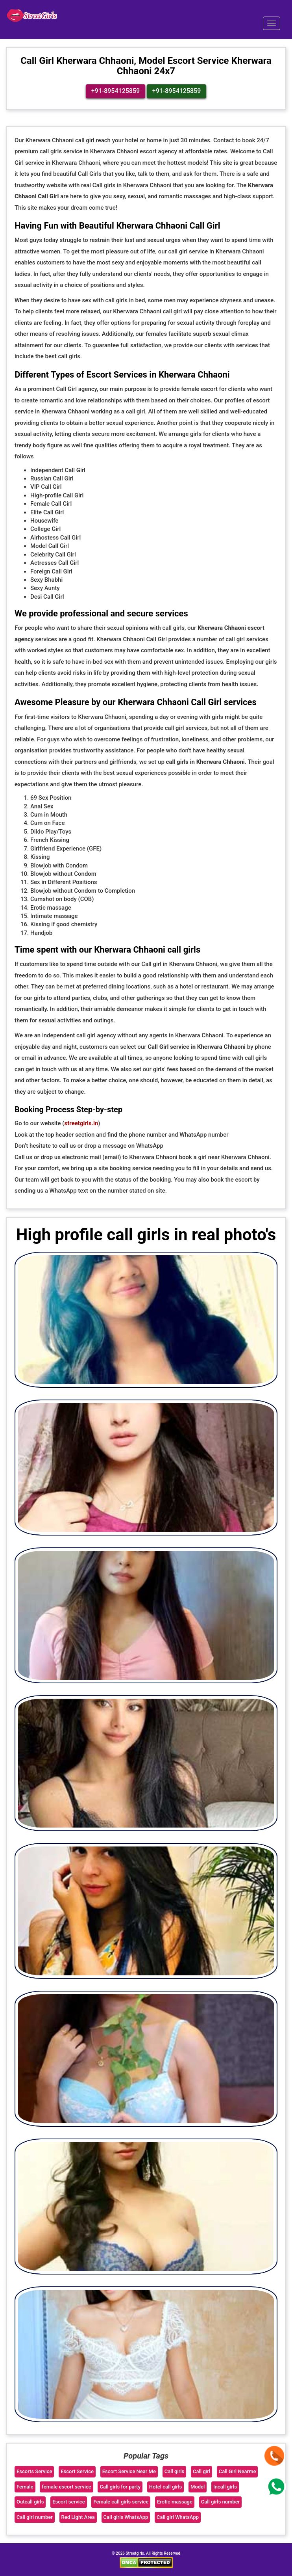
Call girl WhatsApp (178, 2517)
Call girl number (35, 2517)
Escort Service (77, 2471)
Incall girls (225, 2486)
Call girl (201, 2471)
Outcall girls (30, 2501)
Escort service (68, 2501)
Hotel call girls (165, 2486)
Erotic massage (174, 2501)
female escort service (66, 2486)
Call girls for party (120, 2486)
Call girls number (220, 2501)
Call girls (174, 2471)
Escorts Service (34, 2471)
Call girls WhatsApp (125, 2517)
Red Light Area (78, 2517)
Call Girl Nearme (237, 2471)
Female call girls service (120, 2501)
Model (197, 2486)
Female (25, 2486)
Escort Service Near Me (129, 2471)
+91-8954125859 (115, 90)
